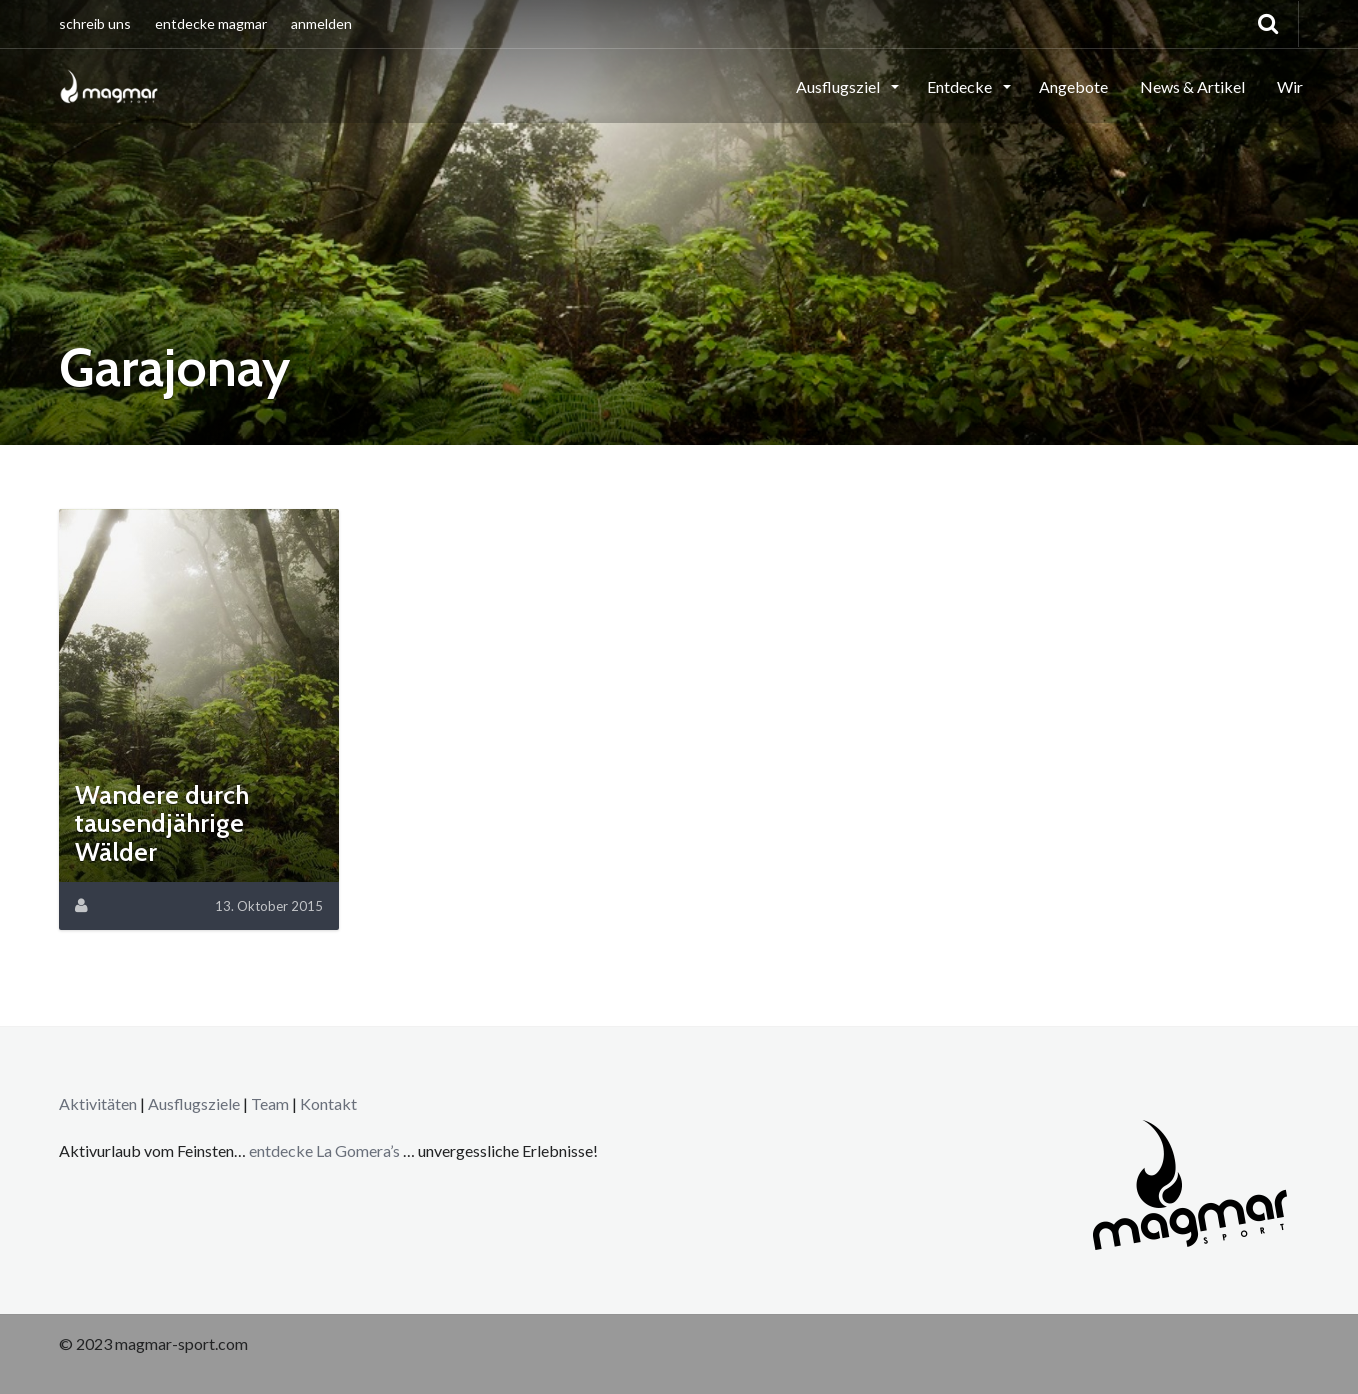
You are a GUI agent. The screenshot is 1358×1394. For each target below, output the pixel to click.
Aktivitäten (98, 1103)
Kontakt (328, 1103)
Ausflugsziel (839, 86)
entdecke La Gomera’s (326, 1150)
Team (270, 1103)
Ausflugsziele (194, 1103)
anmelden (321, 23)
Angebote (1073, 86)
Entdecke (961, 86)
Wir (1290, 86)
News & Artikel (1192, 86)
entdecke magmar (211, 23)
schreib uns (95, 23)
